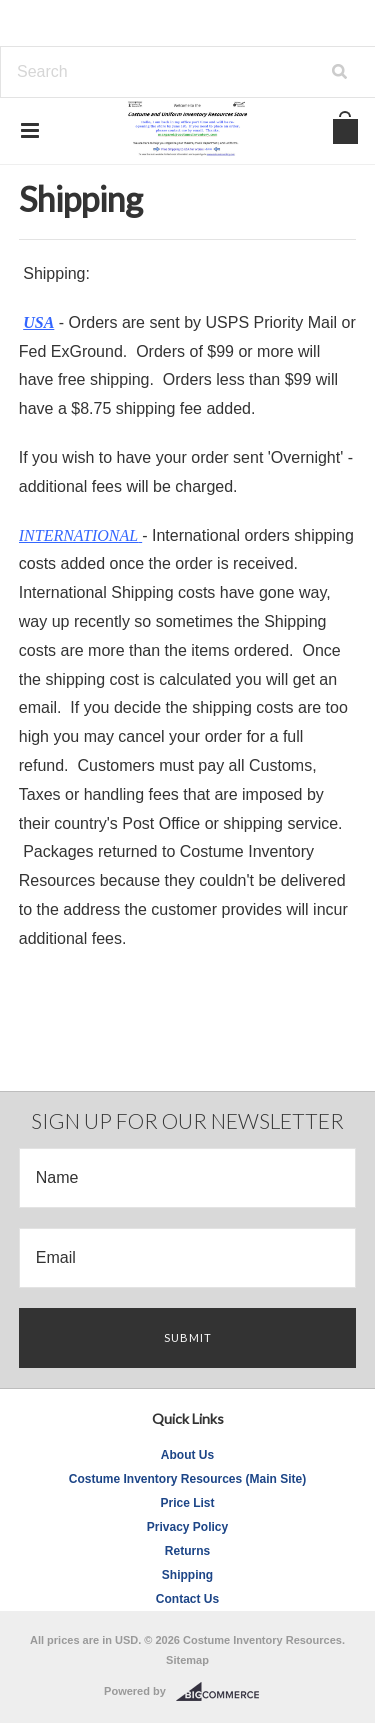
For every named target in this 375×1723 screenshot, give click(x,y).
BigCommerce (223, 1692)
